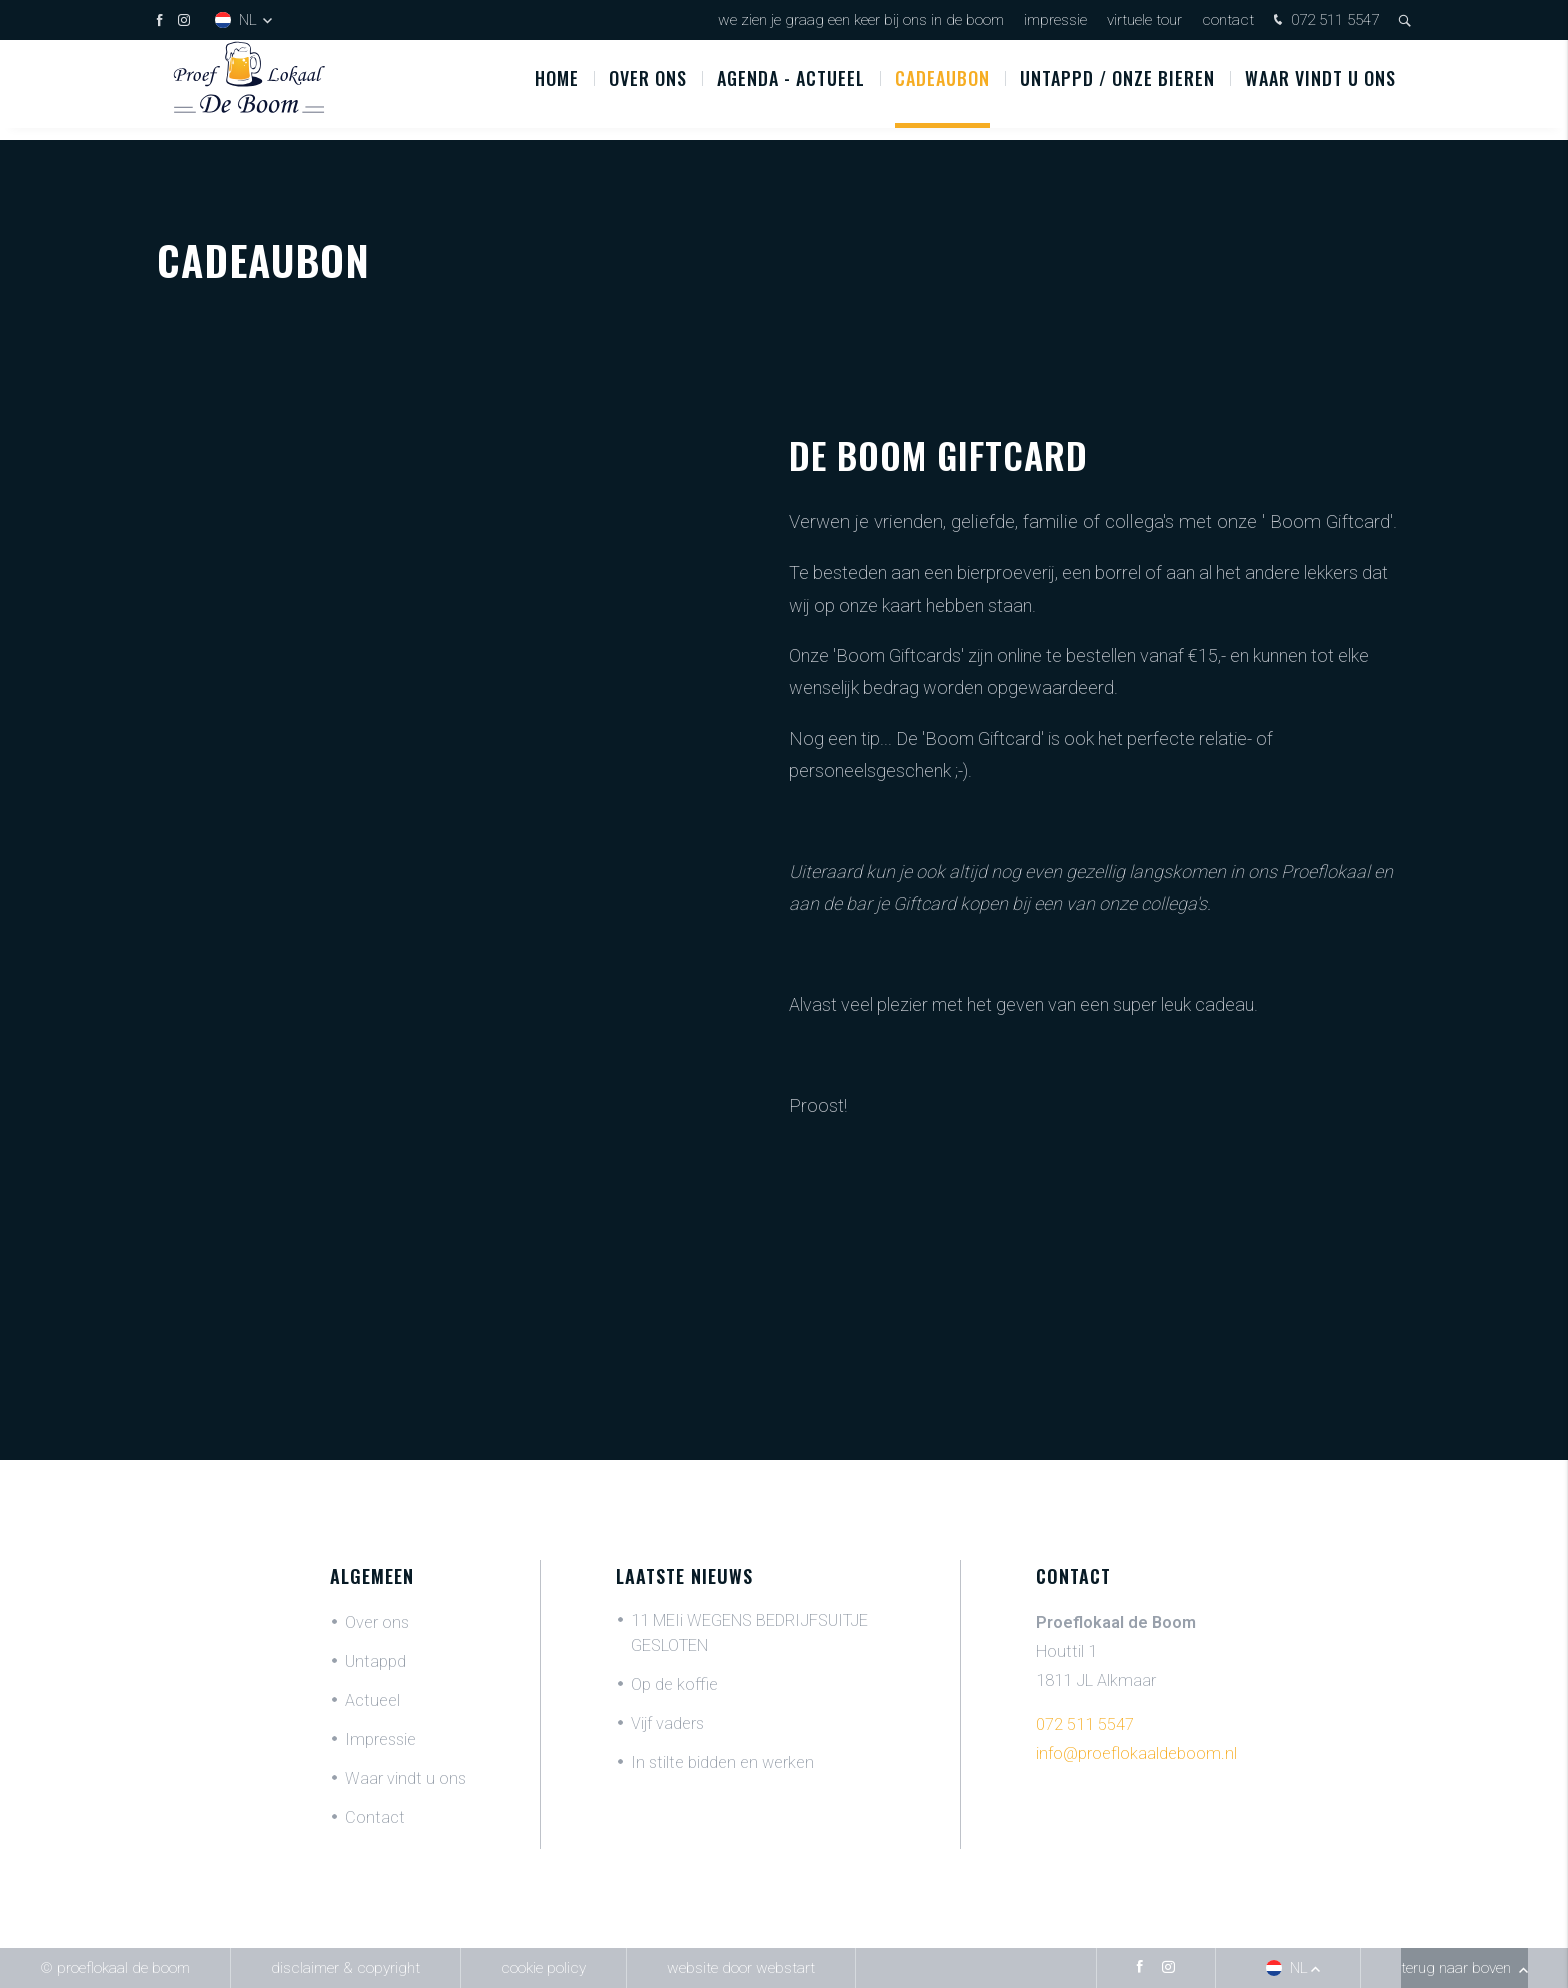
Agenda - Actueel (791, 89)
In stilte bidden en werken (722, 1762)
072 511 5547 (1324, 21)
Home (557, 89)
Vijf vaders (667, 1723)
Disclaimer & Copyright (345, 1968)
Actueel (372, 1700)
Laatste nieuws (684, 1576)
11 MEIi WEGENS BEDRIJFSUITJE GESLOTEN (749, 1633)
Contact (1228, 20)
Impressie (1055, 20)
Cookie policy (543, 1968)
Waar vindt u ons (1320, 89)
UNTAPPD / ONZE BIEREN (1117, 89)
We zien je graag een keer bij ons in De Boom (861, 20)
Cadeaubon (942, 89)
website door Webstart (741, 1968)
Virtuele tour (1144, 20)
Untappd (375, 1661)
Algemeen (372, 1576)
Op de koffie (674, 1684)
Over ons (648, 89)
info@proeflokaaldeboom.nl (1136, 1753)
